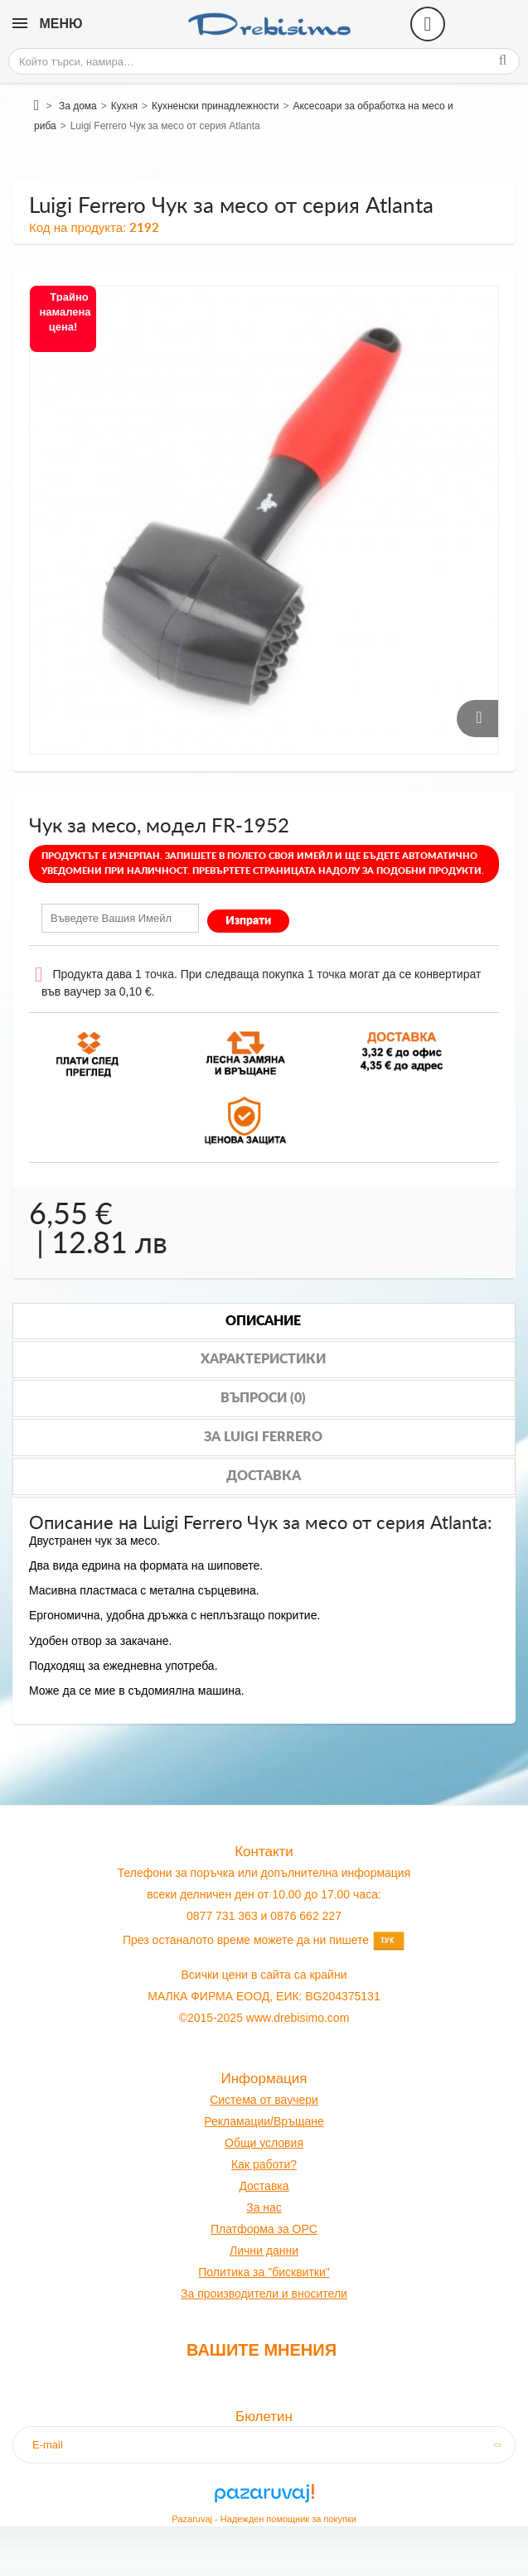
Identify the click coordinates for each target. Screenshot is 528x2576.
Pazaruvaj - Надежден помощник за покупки (264, 2519)
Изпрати (248, 921)
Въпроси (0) (263, 1398)
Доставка (263, 1476)
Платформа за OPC (264, 2229)
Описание (263, 1321)
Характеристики (263, 1359)
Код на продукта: (77, 227)
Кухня (124, 106)
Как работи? (264, 2164)
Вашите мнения (261, 2350)
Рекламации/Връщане (263, 2121)
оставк (265, 2185)
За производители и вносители (264, 2293)
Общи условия (264, 2142)
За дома (78, 106)
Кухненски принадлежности (215, 106)
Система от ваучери (264, 2099)
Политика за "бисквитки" (263, 2272)
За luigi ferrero (263, 1437)
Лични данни (264, 2250)
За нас (264, 2207)
